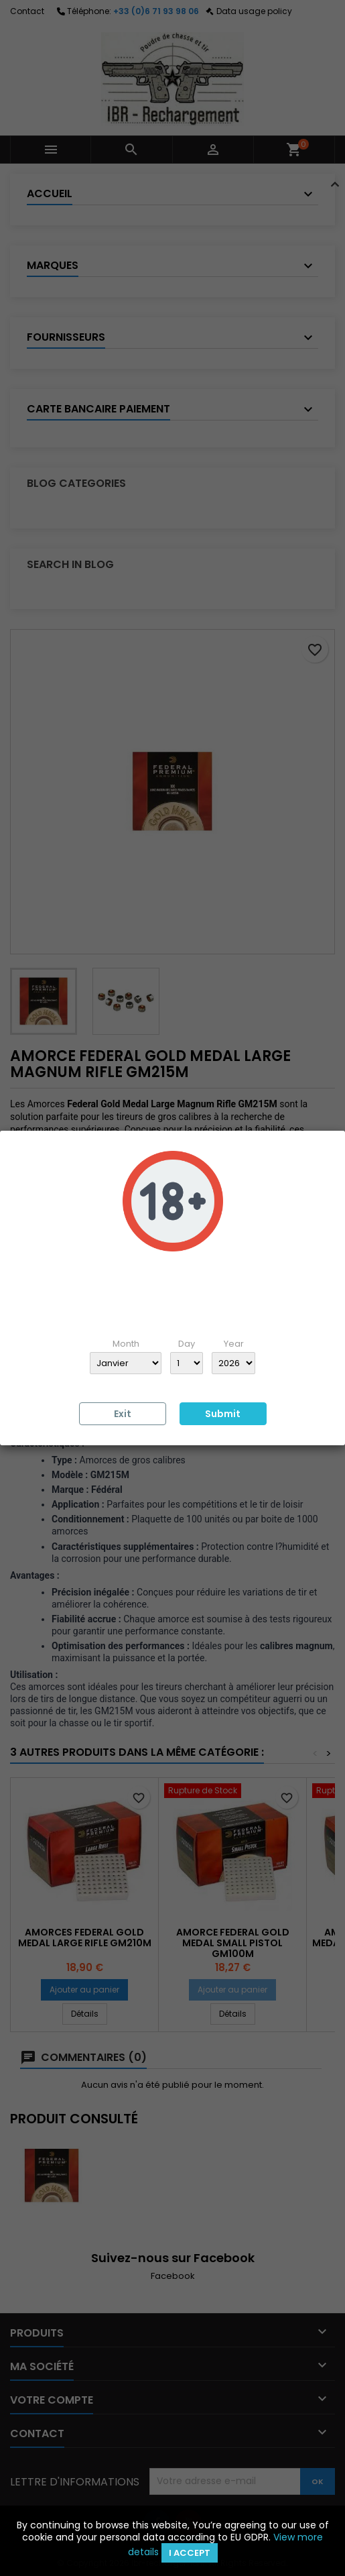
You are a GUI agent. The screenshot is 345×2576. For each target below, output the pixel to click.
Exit (122, 1413)
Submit (222, 1413)
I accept (189, 2552)
